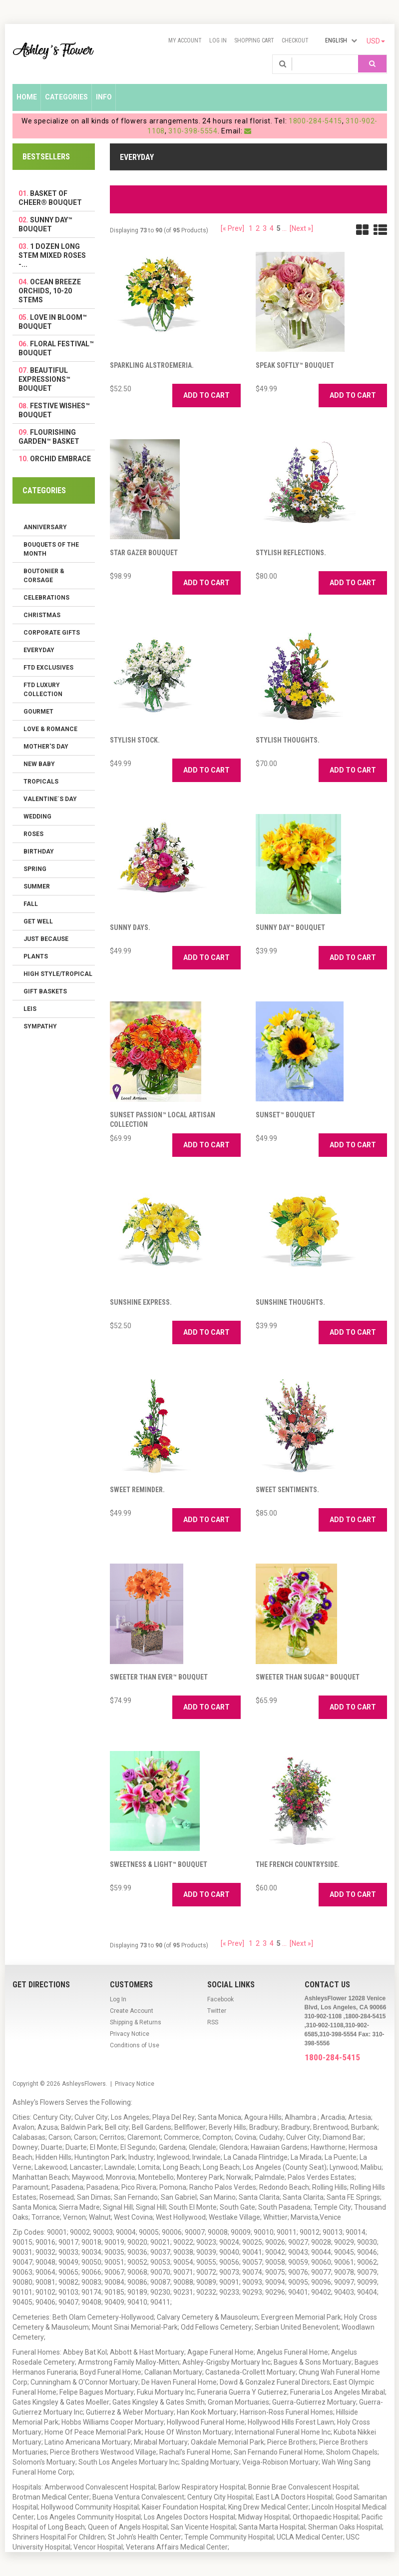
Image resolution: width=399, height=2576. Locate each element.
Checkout (295, 40)
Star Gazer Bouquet (144, 553)
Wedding (37, 816)
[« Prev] (232, 228)
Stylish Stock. (135, 740)
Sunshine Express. (141, 1302)
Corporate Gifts (51, 632)
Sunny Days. (130, 927)
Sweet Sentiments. (287, 1490)
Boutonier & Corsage (43, 576)
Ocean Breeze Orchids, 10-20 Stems (49, 291)
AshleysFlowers (84, 2083)
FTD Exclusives (48, 667)
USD (376, 41)
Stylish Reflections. (291, 553)
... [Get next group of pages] (284, 228)
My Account (185, 40)
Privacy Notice (129, 2033)
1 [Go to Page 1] (251, 228)
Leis (29, 1008)
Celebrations (46, 597)
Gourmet (38, 711)
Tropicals (40, 781)
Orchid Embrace (60, 459)
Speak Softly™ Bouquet (295, 365)
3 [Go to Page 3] (265, 228)
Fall (30, 903)
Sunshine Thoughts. (290, 1302)
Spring (34, 868)
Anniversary (45, 527)
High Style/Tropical (57, 973)
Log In (218, 40)
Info (104, 97)
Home (26, 97)
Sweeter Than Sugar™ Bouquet (308, 1677)
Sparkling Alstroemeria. (152, 365)
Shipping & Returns (135, 2022)
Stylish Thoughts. (288, 740)
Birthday (38, 851)
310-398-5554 (192, 131)
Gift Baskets (45, 991)
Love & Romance (50, 729)
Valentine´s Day (50, 799)
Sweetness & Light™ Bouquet (158, 1864)
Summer (36, 886)
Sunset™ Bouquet (285, 1115)
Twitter (216, 2010)
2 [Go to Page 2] (258, 228)
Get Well (38, 921)
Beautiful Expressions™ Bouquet (44, 379)
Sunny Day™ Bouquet (290, 927)
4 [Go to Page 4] (272, 228)
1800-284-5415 (315, 121)
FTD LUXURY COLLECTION (42, 690)
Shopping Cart (254, 40)
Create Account (131, 2010)
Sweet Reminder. (137, 1490)
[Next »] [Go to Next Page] (301, 228)
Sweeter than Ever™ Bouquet (159, 1677)
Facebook (220, 1999)
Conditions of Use (134, 2045)
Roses (33, 834)
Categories (66, 97)
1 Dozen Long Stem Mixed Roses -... (52, 255)
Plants (35, 956)
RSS (212, 2022)
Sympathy (40, 1026)
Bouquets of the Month (51, 549)
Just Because (45, 938)
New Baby (39, 764)
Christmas (41, 615)
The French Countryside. (298, 1864)
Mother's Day (45, 746)
